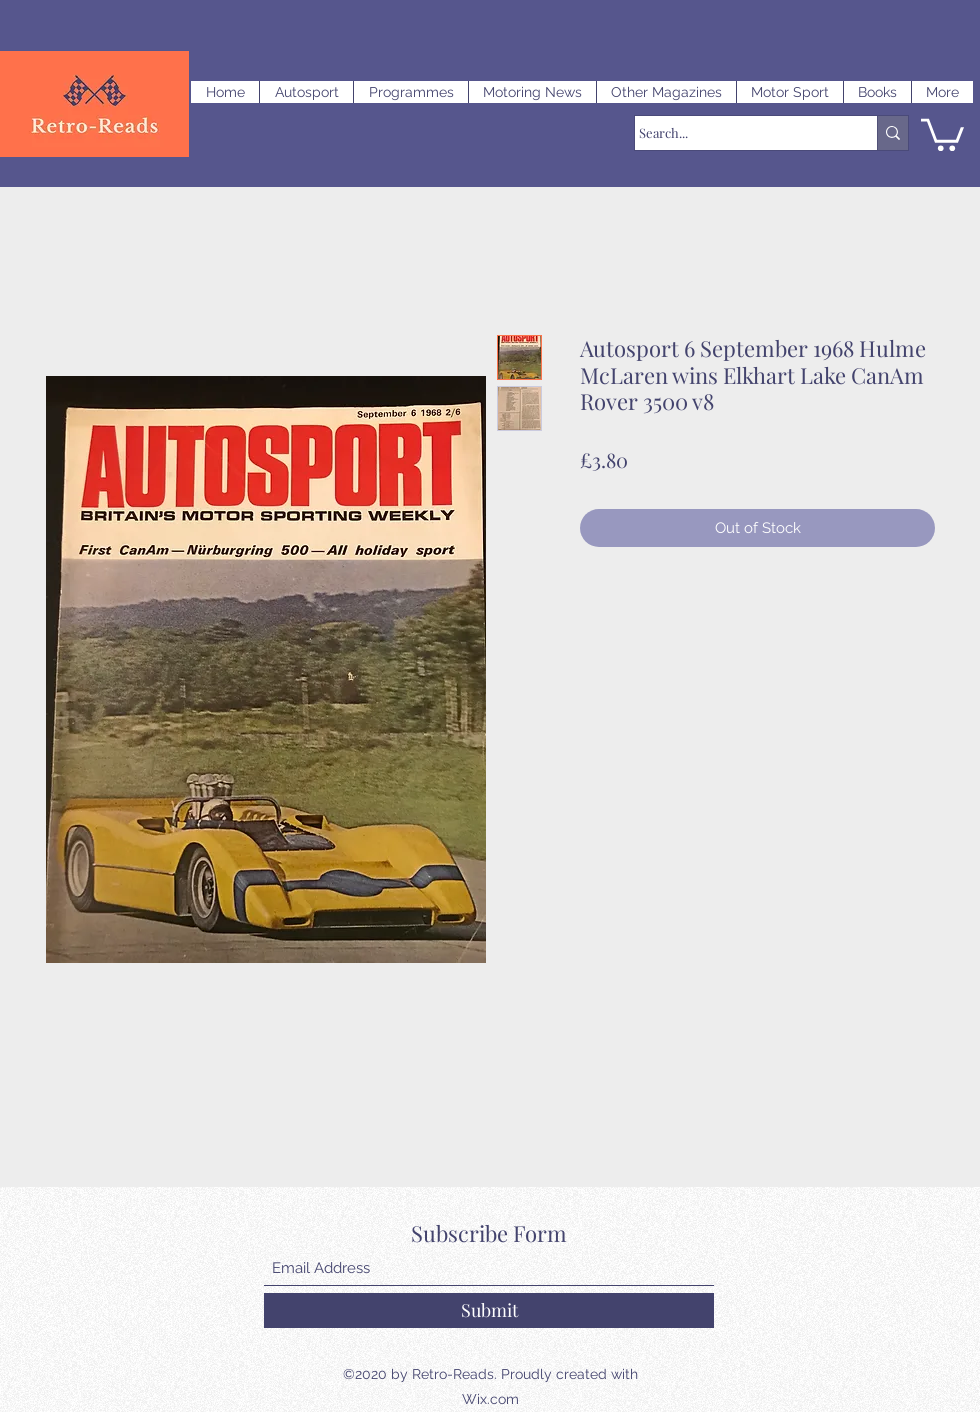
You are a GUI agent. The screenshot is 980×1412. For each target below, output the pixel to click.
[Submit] (489, 1310)
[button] (306, 92)
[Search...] (737, 133)
